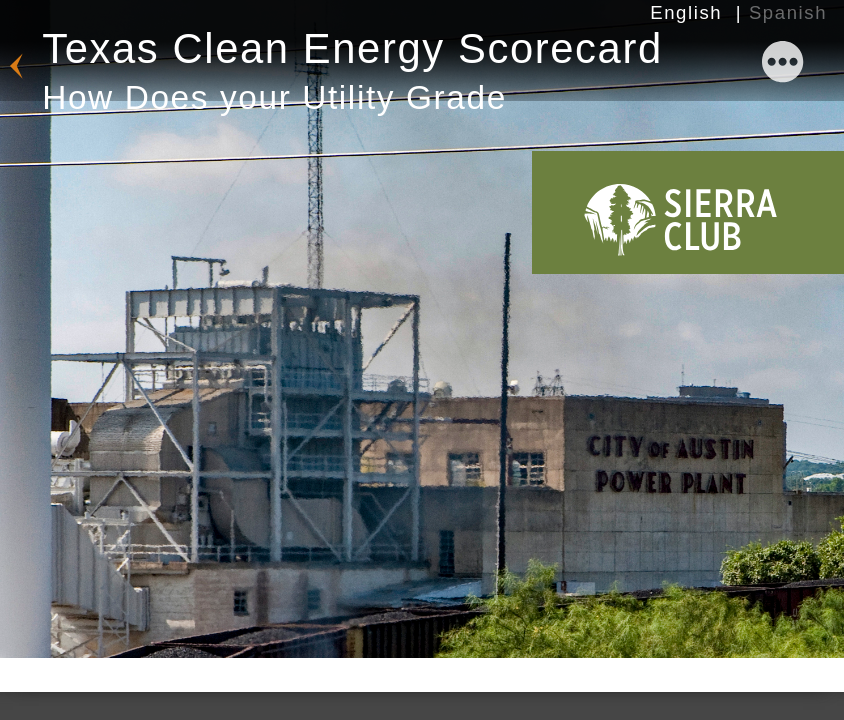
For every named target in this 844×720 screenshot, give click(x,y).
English (686, 12)
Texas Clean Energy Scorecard (352, 71)
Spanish (788, 12)
